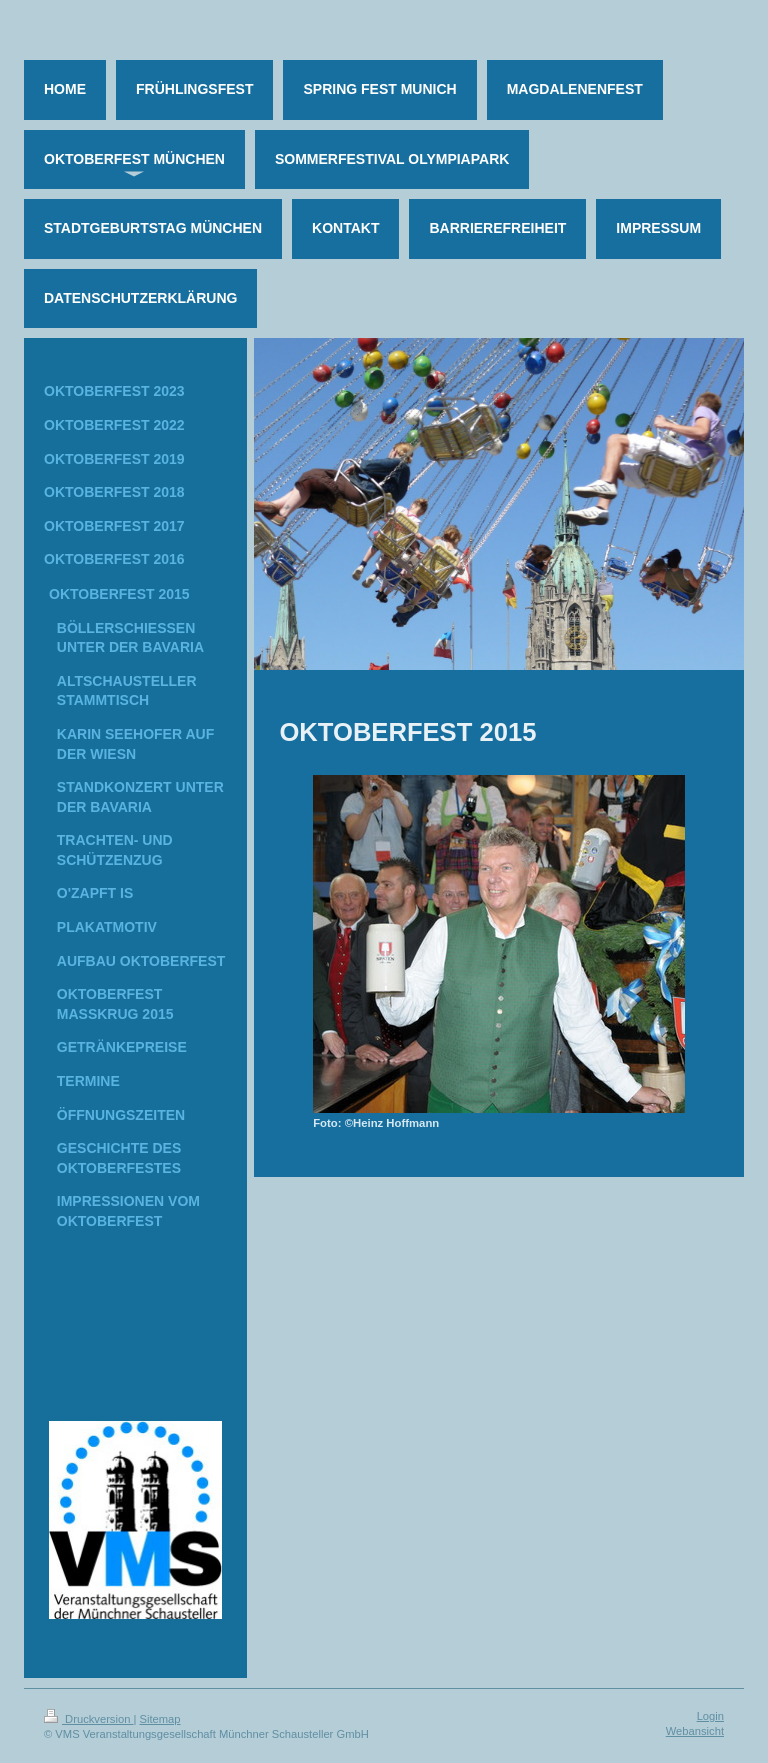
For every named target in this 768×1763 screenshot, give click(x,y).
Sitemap (160, 1719)
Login (710, 1716)
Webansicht (695, 1731)
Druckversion (89, 1719)
